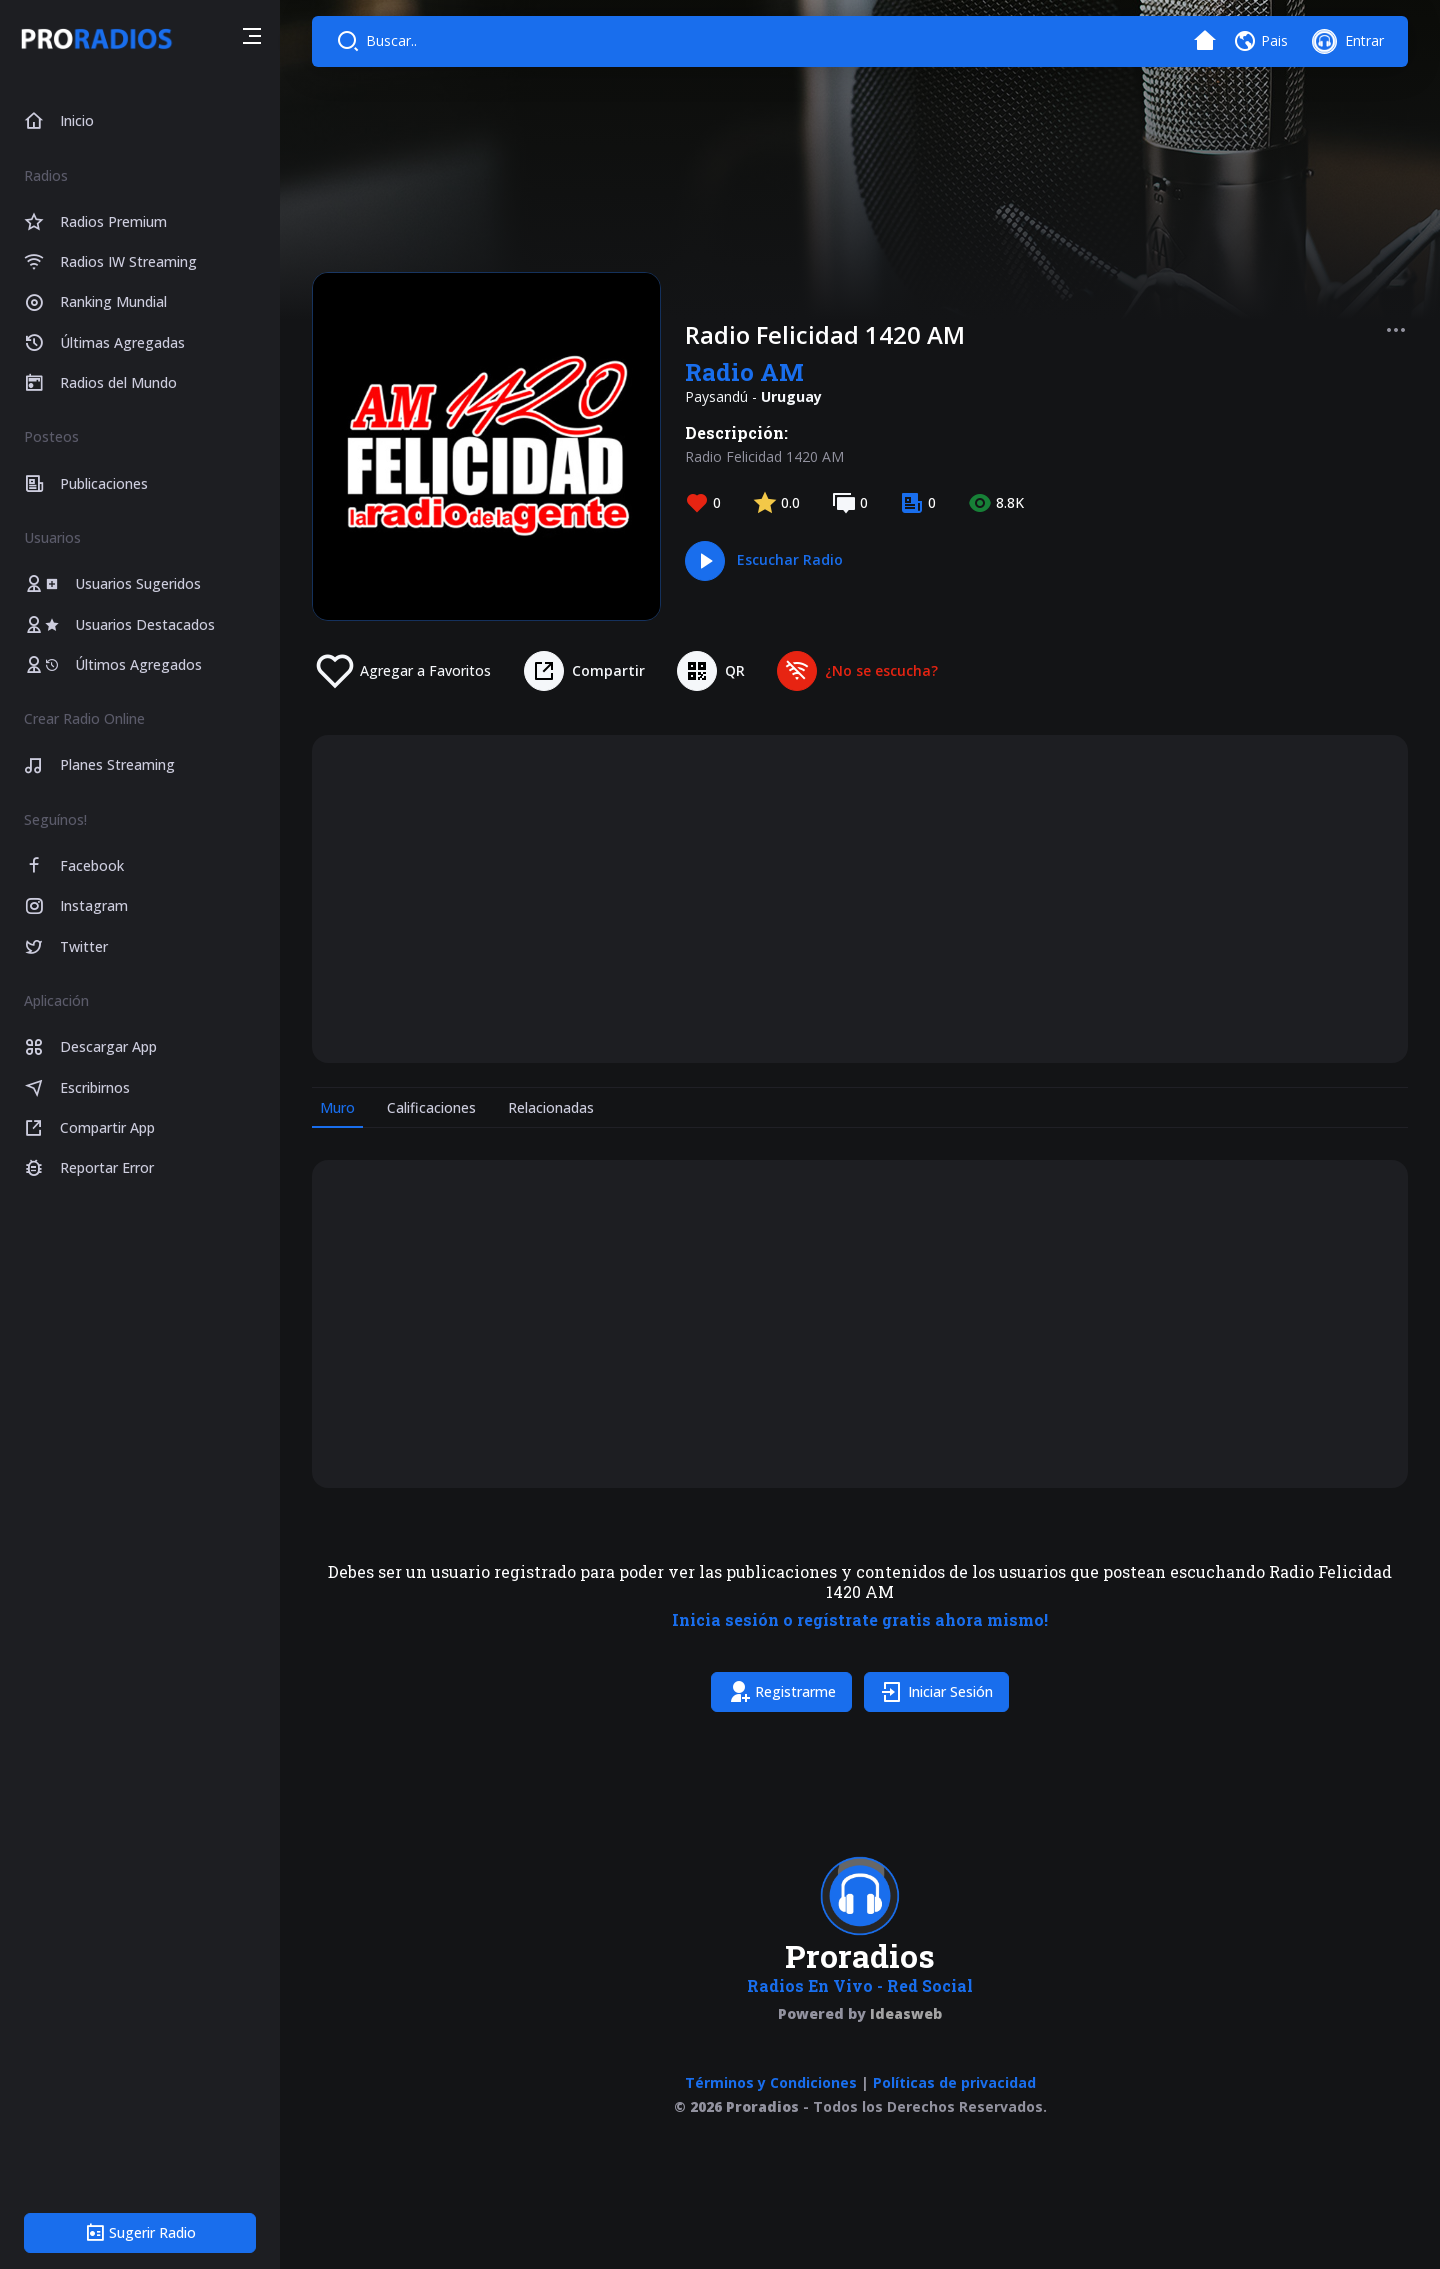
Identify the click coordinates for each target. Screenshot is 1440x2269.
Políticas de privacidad (954, 2082)
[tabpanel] (860, 1440)
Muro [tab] (337, 1107)
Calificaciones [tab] (431, 1107)
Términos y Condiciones (771, 2082)
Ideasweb (906, 2013)
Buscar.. (391, 40)
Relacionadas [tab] (551, 1107)
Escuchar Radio (790, 559)
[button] (252, 38)
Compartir (608, 670)
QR (735, 670)
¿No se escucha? (881, 670)
